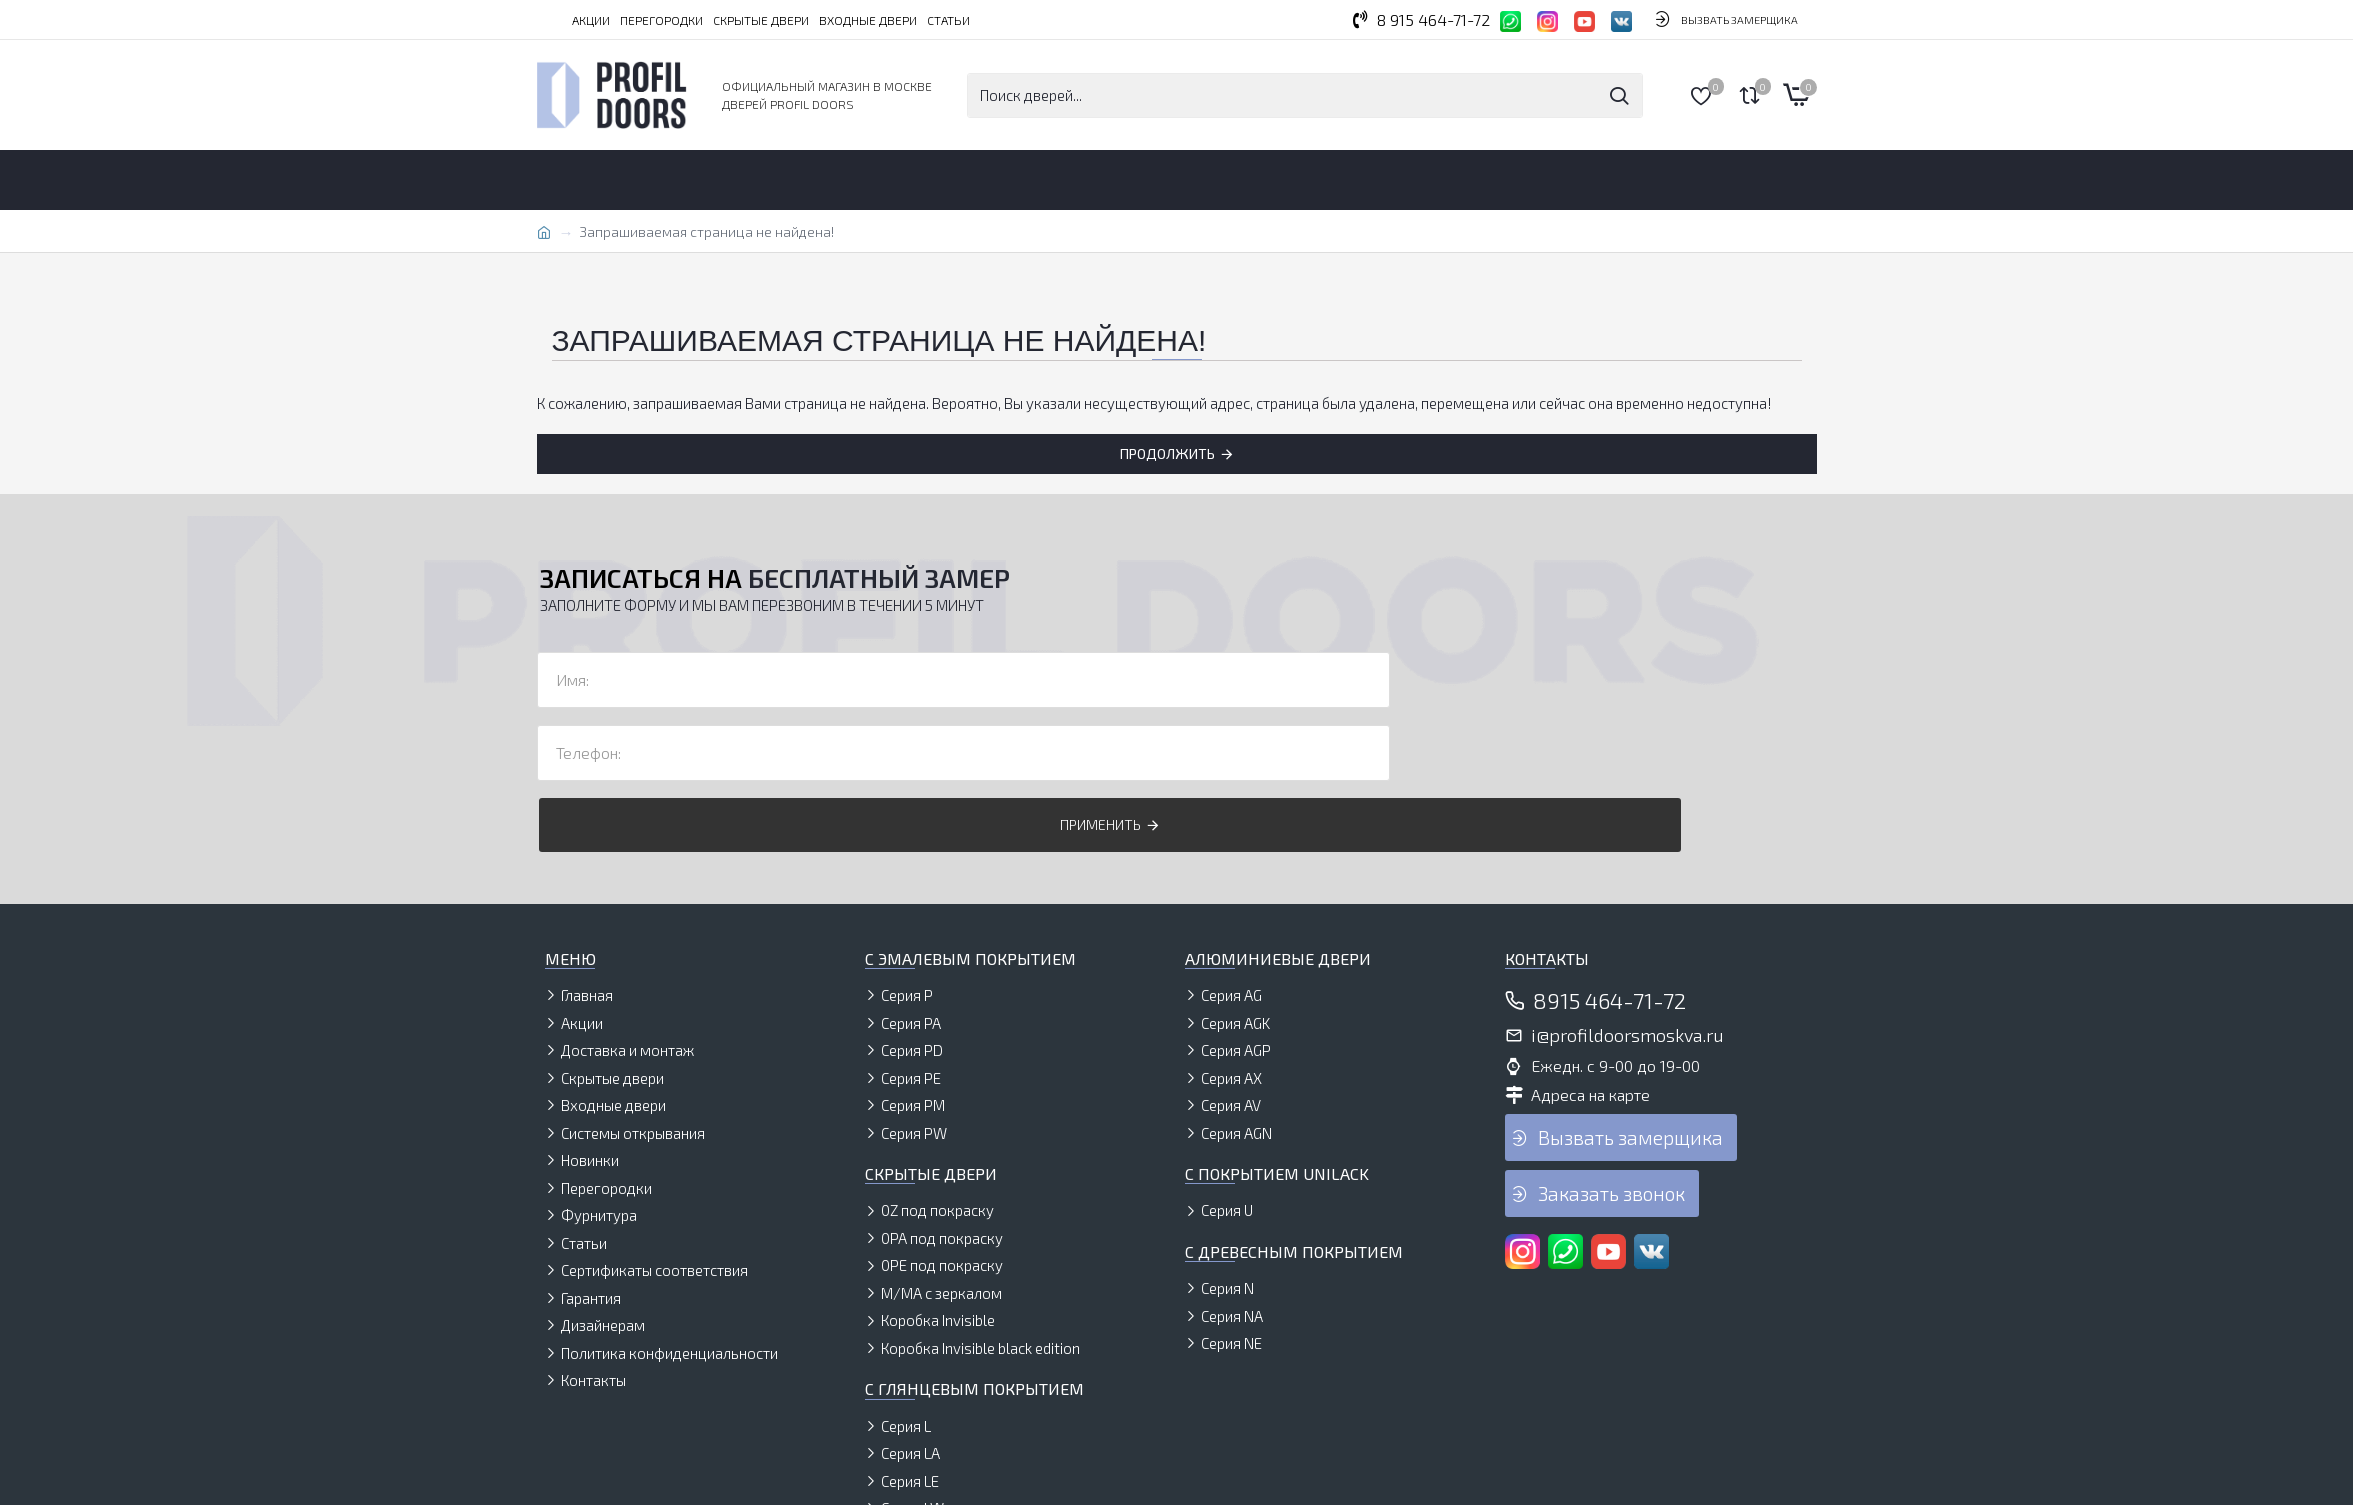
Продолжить (1167, 453)
